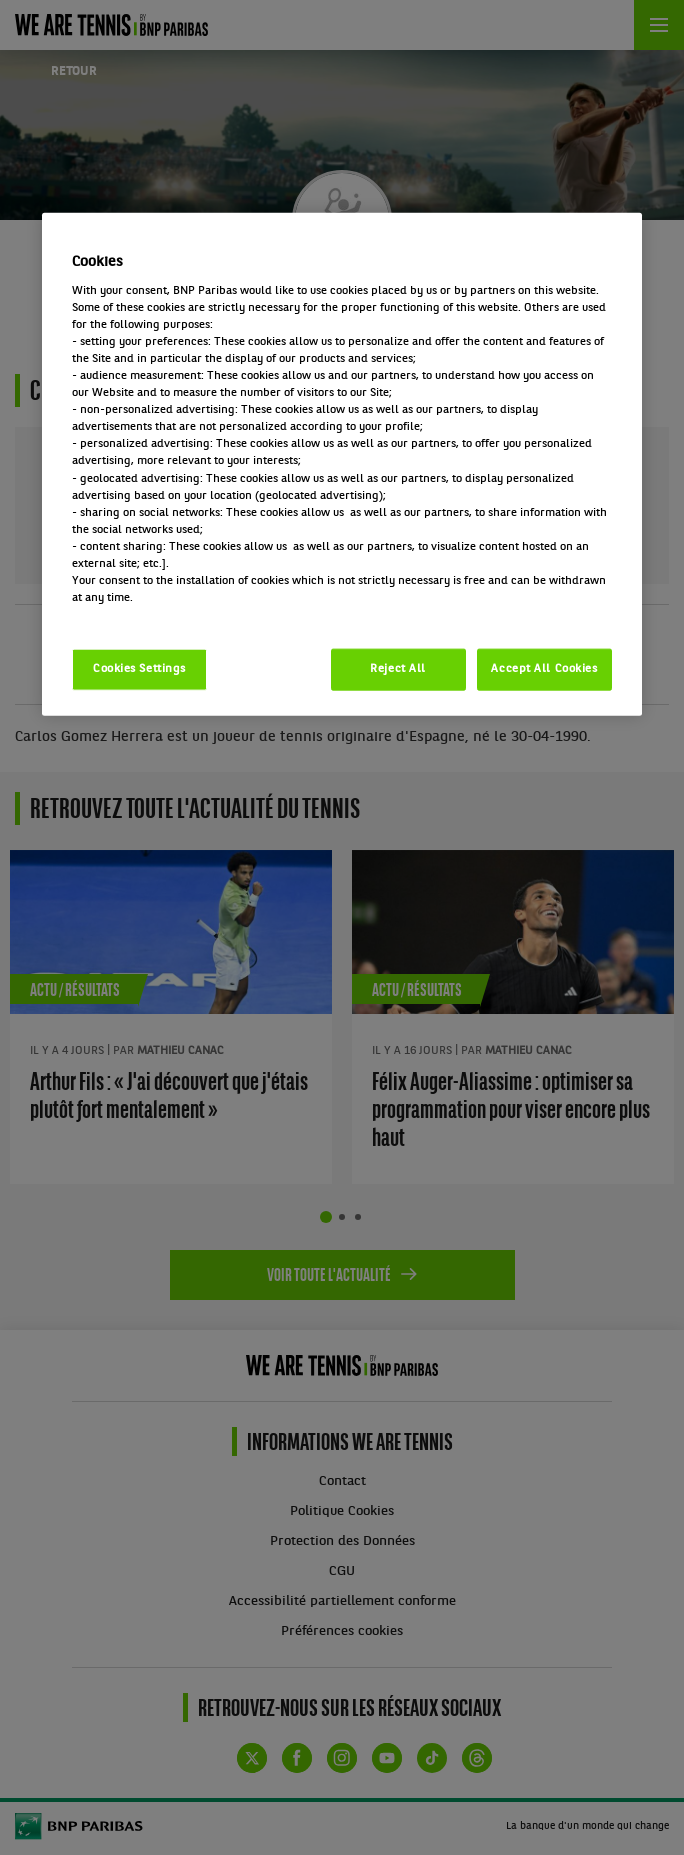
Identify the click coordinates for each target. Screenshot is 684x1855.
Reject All (398, 669)
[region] (342, 464)
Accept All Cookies (544, 669)
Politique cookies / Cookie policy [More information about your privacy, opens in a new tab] (160, 615)
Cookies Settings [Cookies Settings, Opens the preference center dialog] (139, 669)
